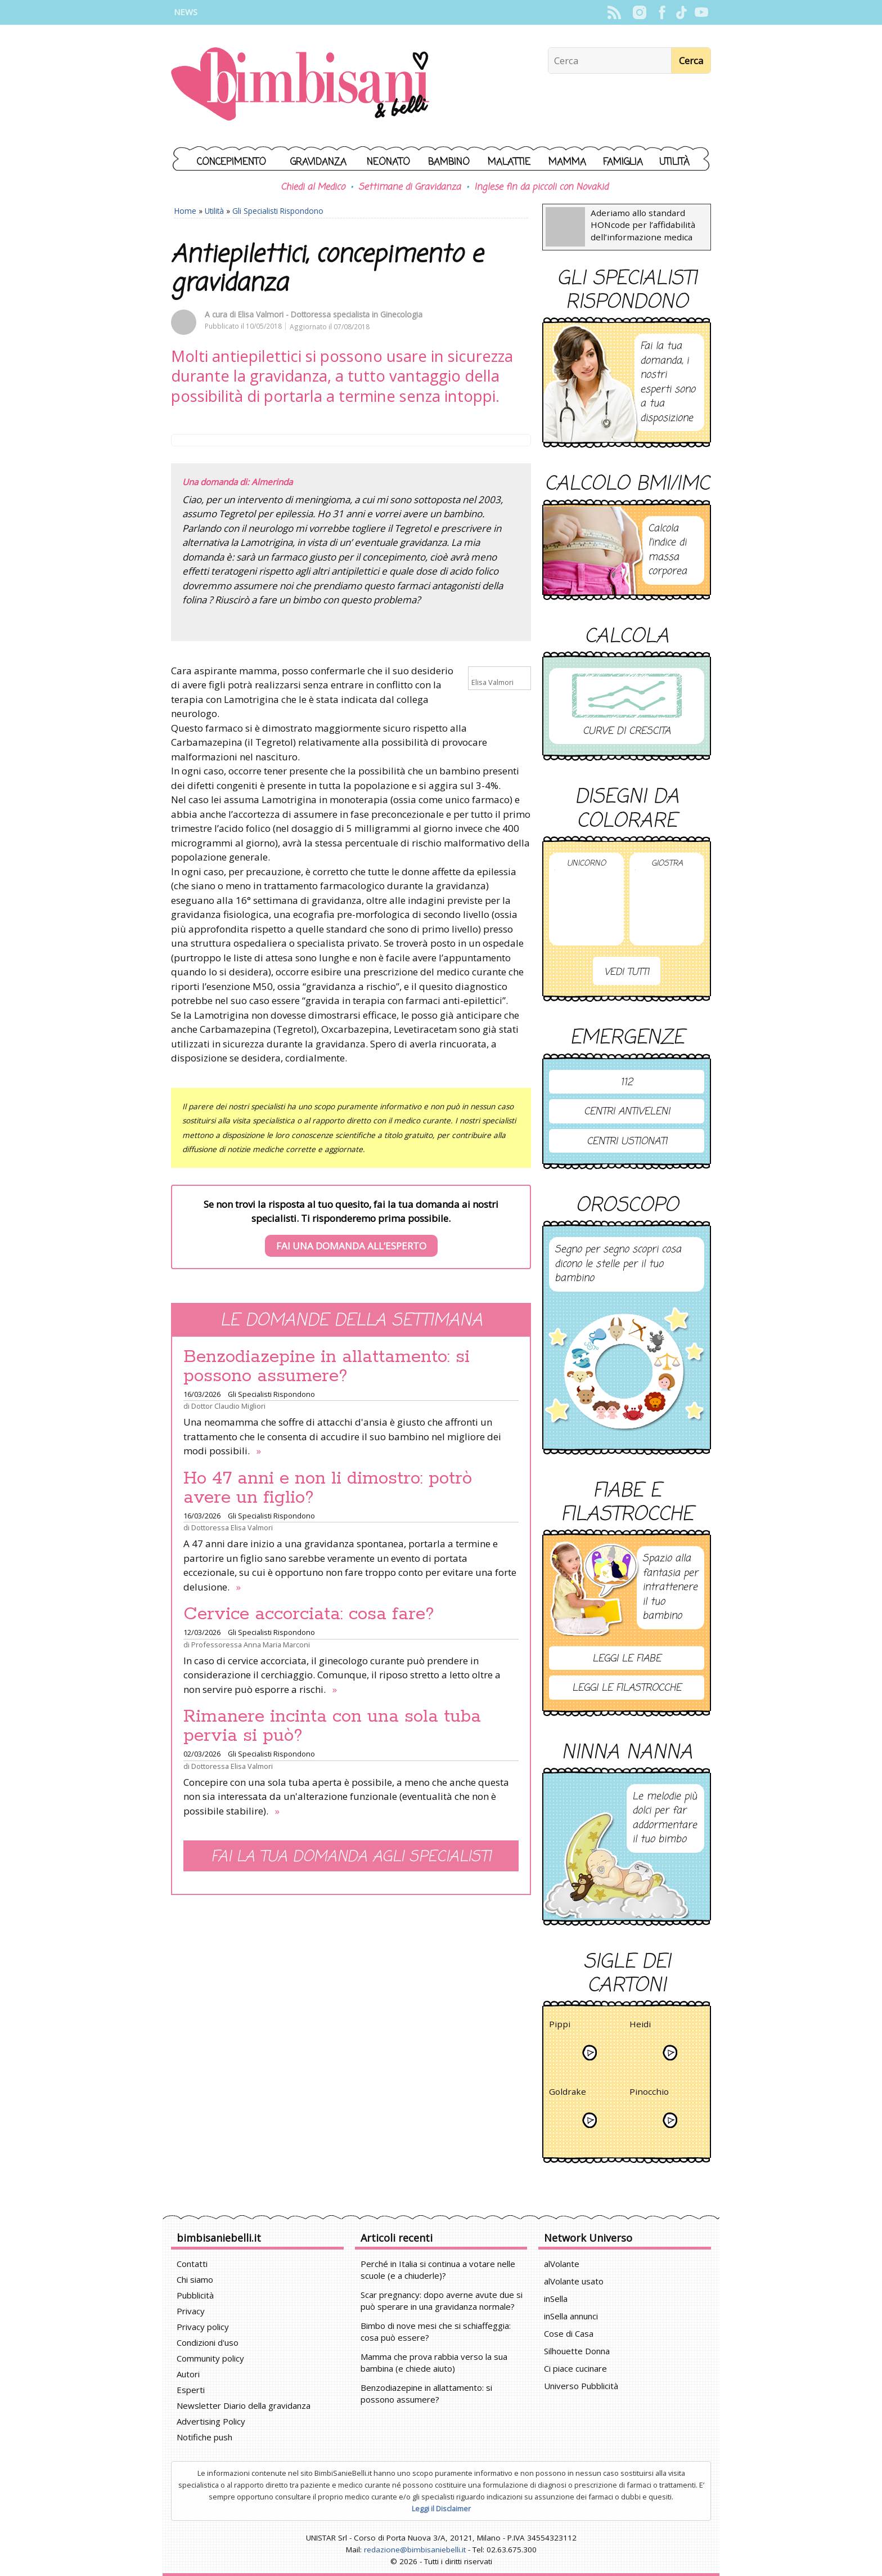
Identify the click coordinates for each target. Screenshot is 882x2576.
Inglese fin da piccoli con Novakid (541, 187)
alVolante (561, 2263)
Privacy (191, 2311)
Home (185, 210)
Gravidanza (318, 162)
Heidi (640, 2025)
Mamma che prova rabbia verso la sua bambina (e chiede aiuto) (434, 2362)
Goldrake (567, 2093)
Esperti (191, 2389)
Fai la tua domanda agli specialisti (351, 1857)
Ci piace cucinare (575, 2368)
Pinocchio (649, 2093)
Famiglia (623, 162)
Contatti (192, 2263)
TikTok (681, 12)
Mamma (567, 162)
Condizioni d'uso (207, 2342)
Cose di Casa (568, 2333)
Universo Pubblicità (581, 2385)
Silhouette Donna (577, 2351)
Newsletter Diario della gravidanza (243, 2405)
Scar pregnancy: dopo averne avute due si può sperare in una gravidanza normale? (442, 2300)
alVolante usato (574, 2281)
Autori (188, 2374)
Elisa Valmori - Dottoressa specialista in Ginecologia (330, 314)
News (185, 12)
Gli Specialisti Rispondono (277, 210)
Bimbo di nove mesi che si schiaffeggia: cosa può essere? (436, 2331)
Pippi (559, 2025)
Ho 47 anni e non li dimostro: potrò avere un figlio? (327, 1488)
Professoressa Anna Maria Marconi (250, 1644)
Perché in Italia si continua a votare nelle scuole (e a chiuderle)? (438, 2269)
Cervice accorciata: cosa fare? (308, 1614)
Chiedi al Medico (313, 187)
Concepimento (231, 162)
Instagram (639, 12)
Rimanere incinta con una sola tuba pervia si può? (332, 1726)
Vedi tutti (626, 972)
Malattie (509, 162)
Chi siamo (195, 2279)
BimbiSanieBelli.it (300, 85)
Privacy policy (203, 2326)
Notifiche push (204, 2437)
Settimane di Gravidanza (409, 187)
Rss (614, 12)
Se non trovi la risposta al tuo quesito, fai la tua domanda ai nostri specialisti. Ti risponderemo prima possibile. (351, 1227)
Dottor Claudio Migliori (228, 1406)
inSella (556, 2298)
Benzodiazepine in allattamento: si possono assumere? (326, 1366)
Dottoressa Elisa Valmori (232, 1527)
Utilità (674, 162)
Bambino (449, 162)
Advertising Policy (211, 2421)
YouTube (701, 12)
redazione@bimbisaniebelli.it (415, 2549)
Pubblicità (195, 2295)
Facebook (662, 12)
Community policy (210, 2358)
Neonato (388, 162)
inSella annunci (571, 2316)
